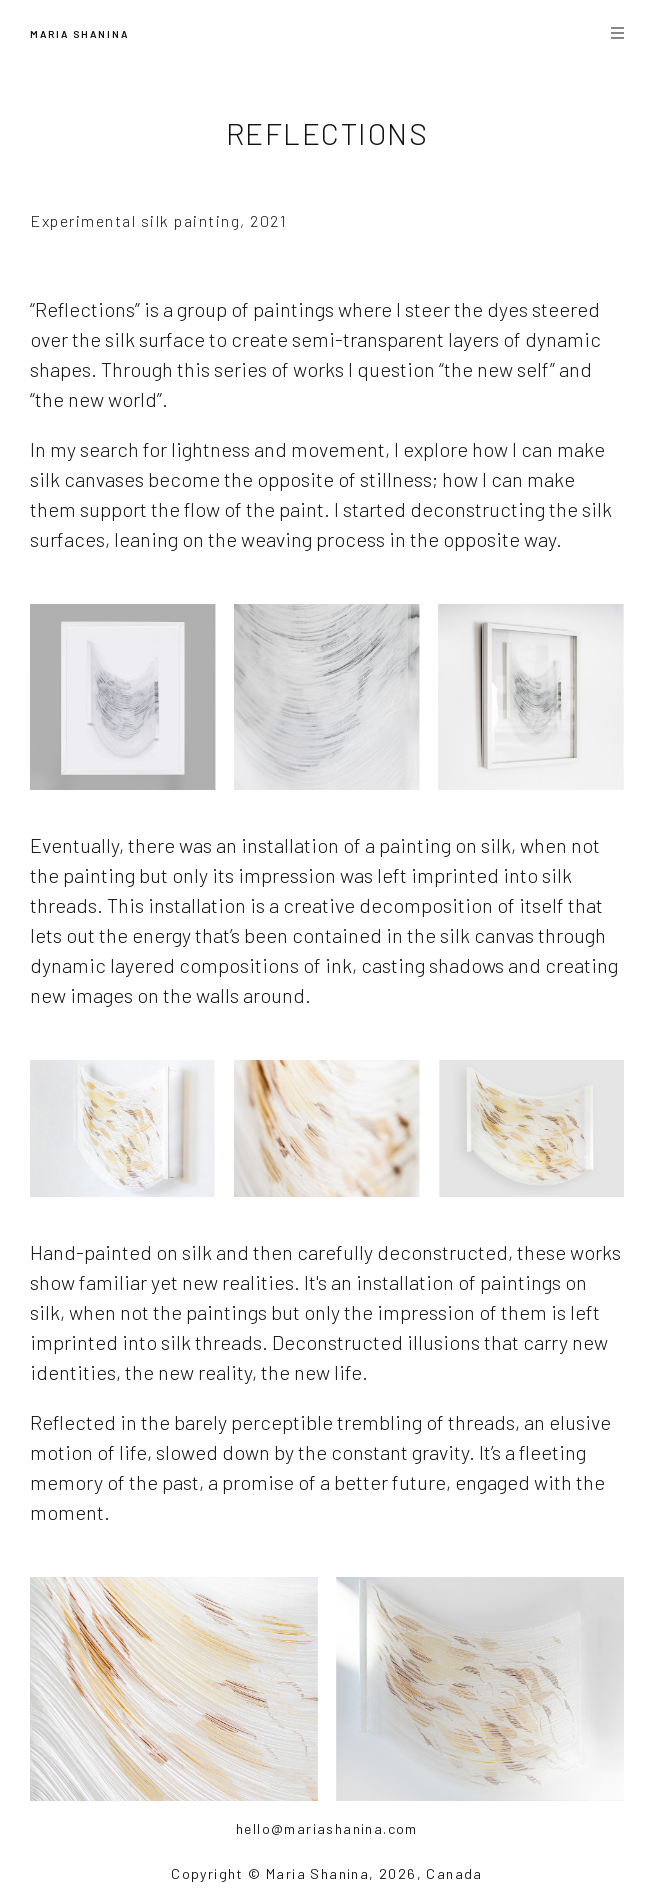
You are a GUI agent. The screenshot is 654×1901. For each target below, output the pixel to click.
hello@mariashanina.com (327, 1828)
